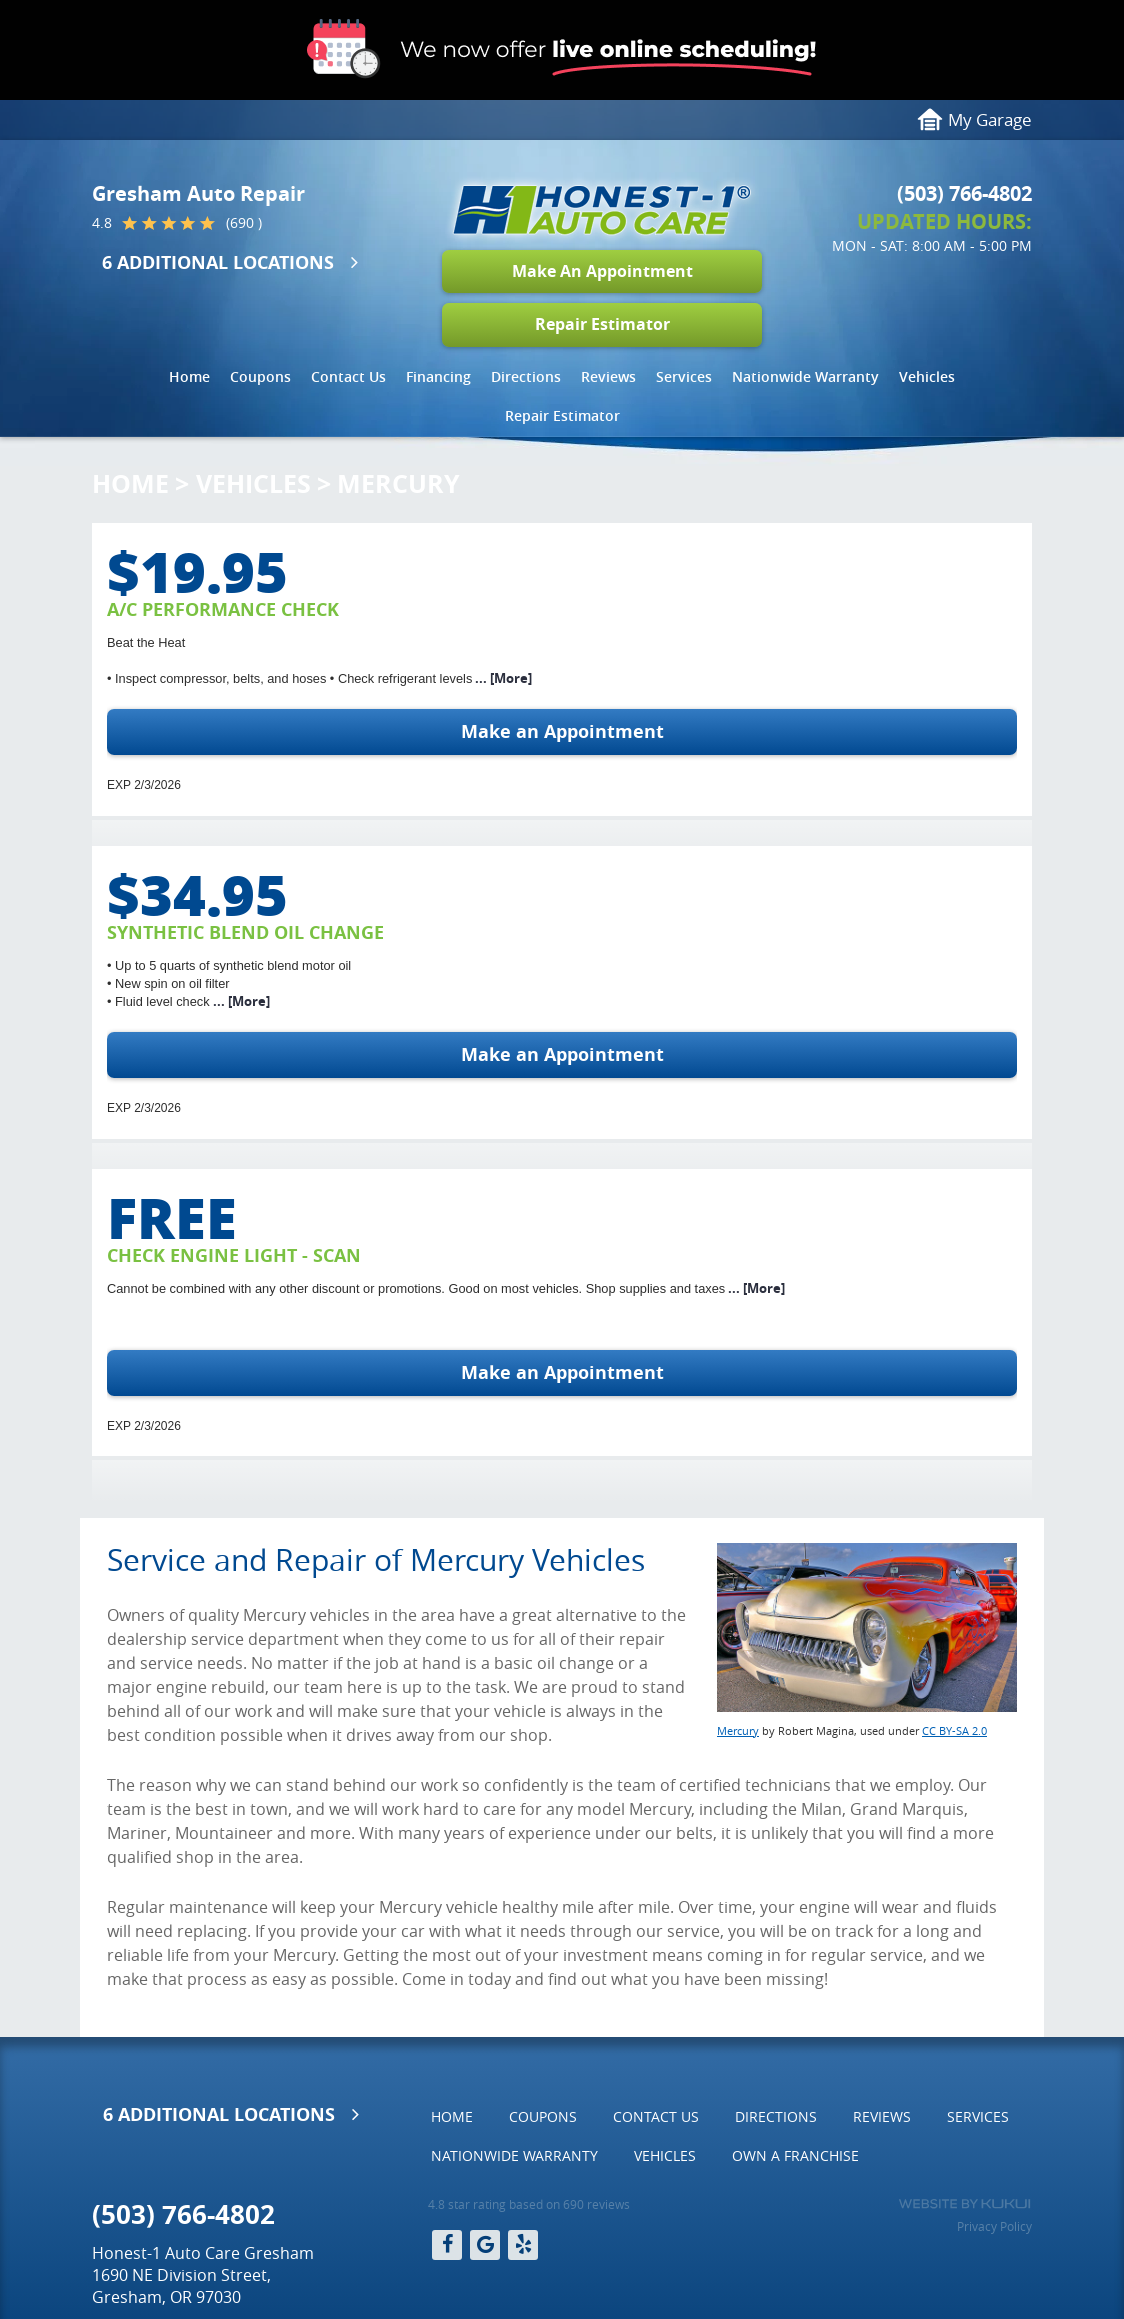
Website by (964, 2204)
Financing (438, 376)
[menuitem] (189, 377)
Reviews (608, 376)
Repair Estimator (602, 324)
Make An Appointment (602, 271)
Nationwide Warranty (805, 376)
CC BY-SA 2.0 (954, 1730)
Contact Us (348, 376)
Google (485, 2245)
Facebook (447, 2245)
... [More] (502, 678)
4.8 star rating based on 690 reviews (529, 2204)
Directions (526, 376)
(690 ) (244, 223)
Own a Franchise (795, 2155)
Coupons (260, 376)
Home (189, 376)
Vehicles (927, 376)
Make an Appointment (562, 731)
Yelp (523, 2245)
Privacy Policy (994, 2226)
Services (684, 376)
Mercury (398, 483)
